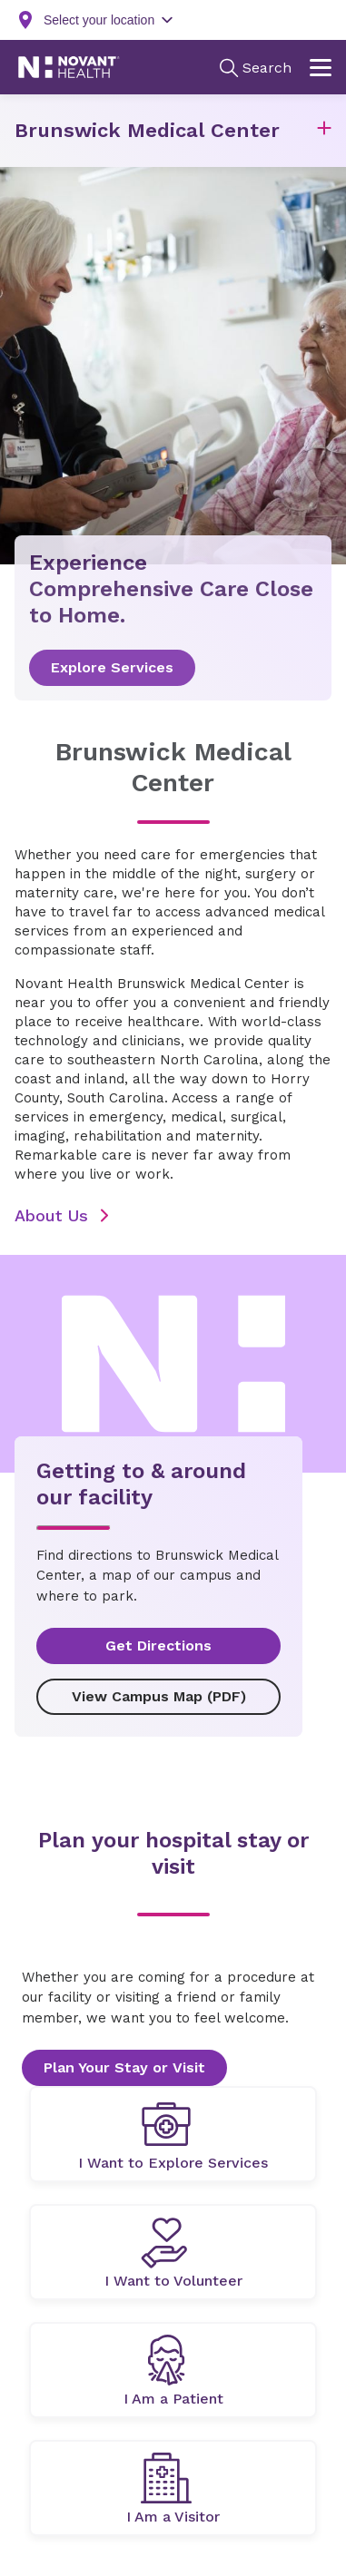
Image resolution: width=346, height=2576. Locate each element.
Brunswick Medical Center (147, 130)
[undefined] (173, 2134)
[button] (324, 131)
